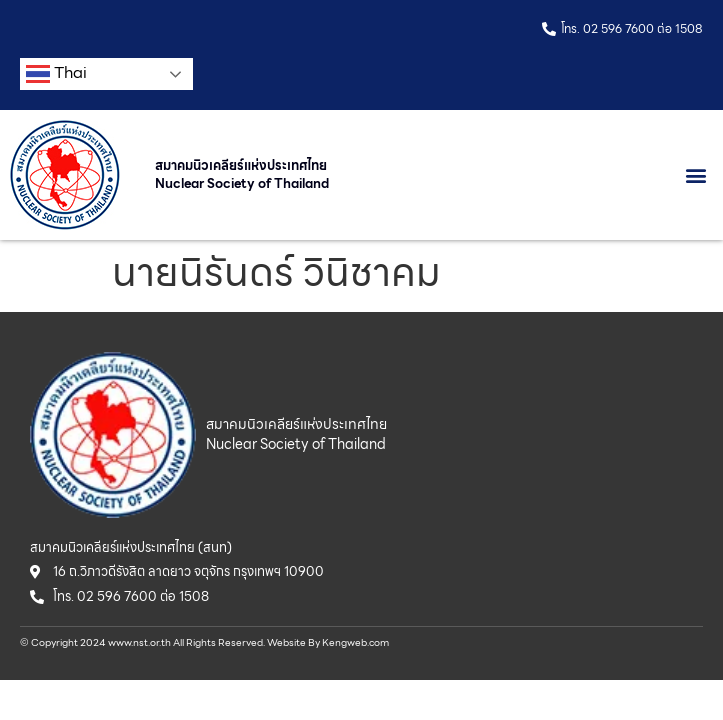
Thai (56, 73)
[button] (696, 175)
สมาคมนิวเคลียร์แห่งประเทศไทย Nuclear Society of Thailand (242, 174)
